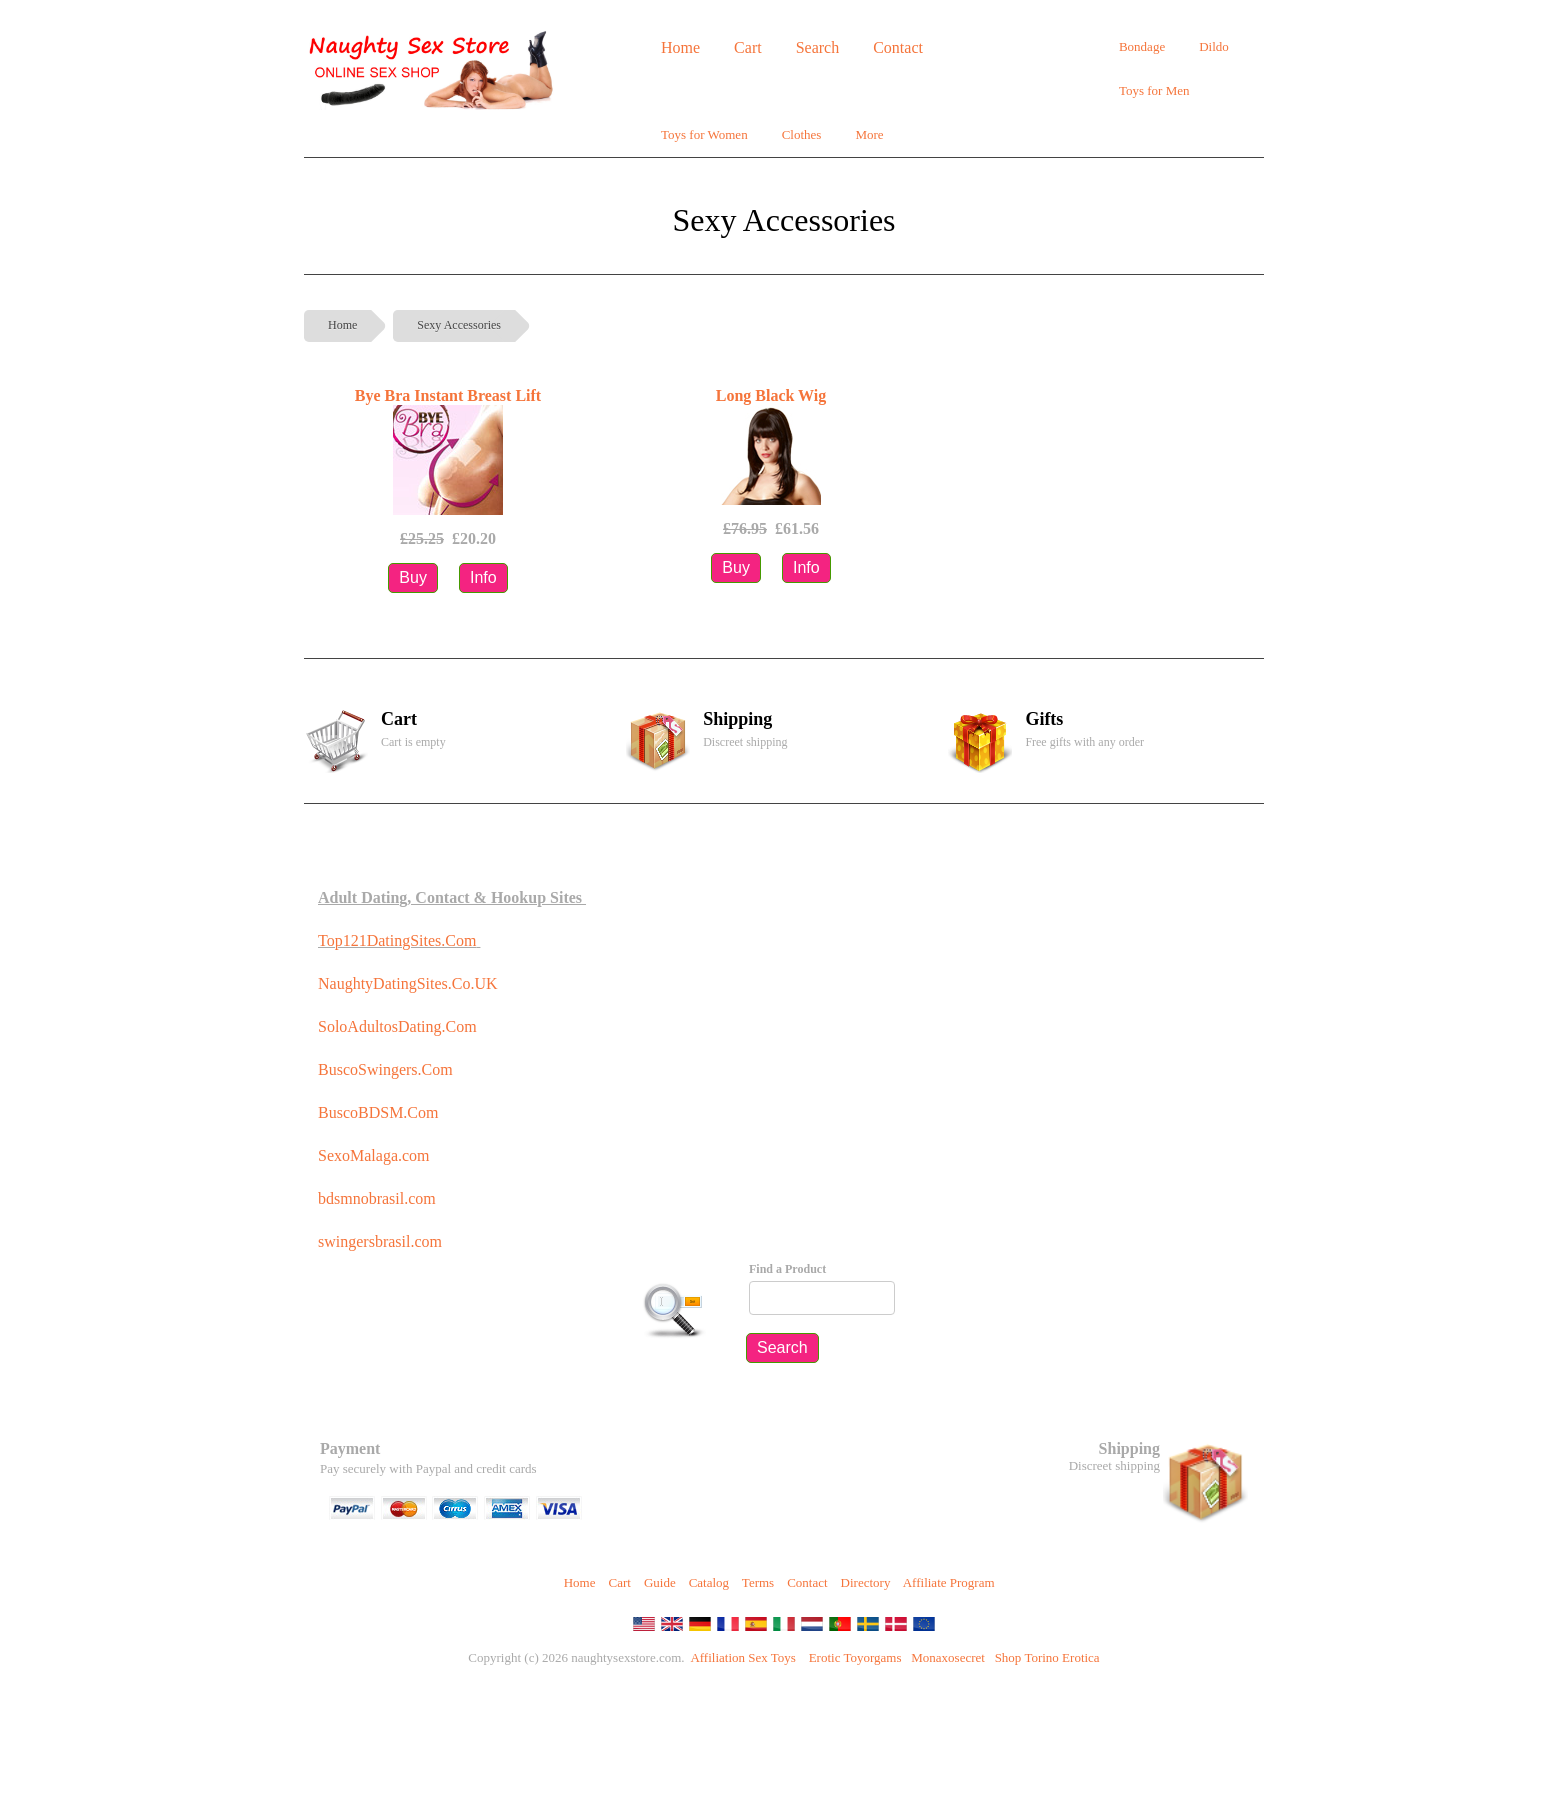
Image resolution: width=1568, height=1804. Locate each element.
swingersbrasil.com (382, 1241)
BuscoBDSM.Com (378, 1112)
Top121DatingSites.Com (397, 940)
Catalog (709, 1582)
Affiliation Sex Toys (743, 1657)
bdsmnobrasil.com (377, 1198)
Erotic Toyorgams (855, 1657)
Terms (758, 1582)
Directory (866, 1582)
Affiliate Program (949, 1582)
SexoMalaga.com (374, 1155)
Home (342, 325)
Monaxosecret (948, 1657)
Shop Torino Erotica (1047, 1657)
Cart (619, 1582)
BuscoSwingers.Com (385, 1069)
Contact (807, 1582)
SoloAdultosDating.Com (397, 1026)
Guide (660, 1582)
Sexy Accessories (459, 325)
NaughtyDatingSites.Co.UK (408, 983)
